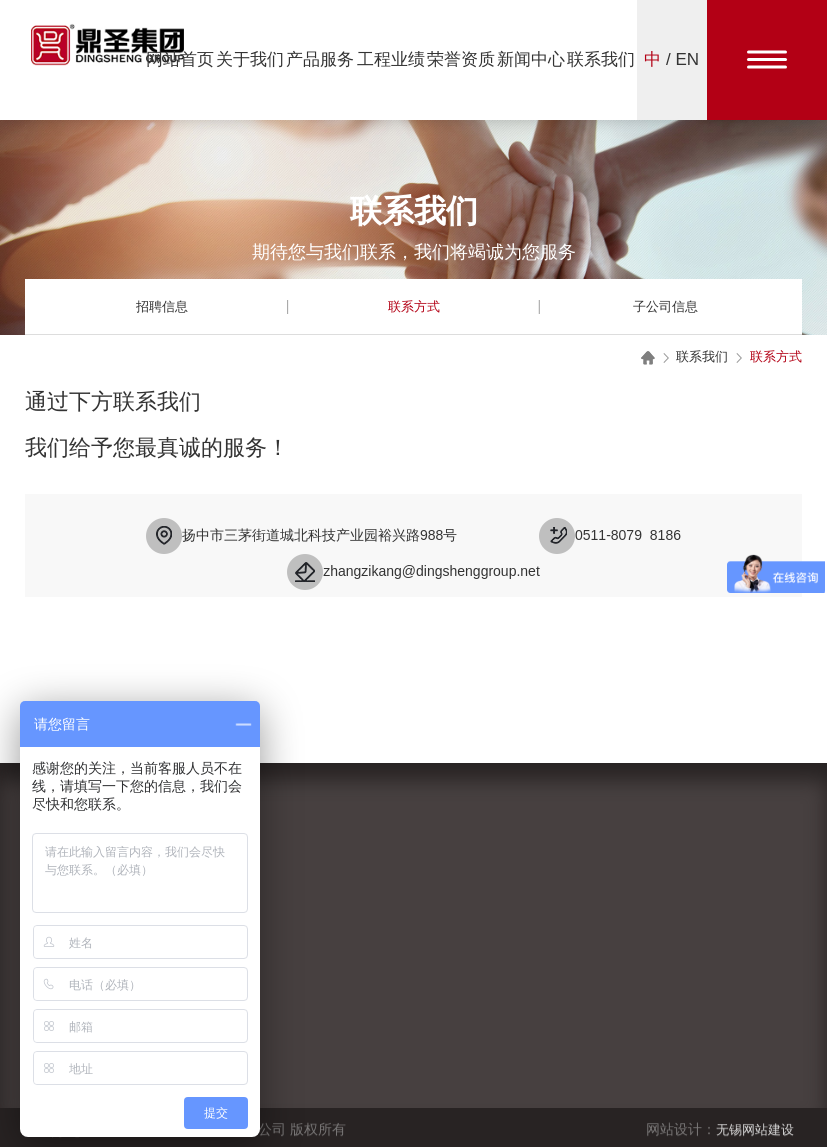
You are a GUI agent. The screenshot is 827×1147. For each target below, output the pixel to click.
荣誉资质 (461, 59)
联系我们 (601, 59)
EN (688, 59)
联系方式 (414, 306)
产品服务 (320, 59)
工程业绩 (391, 59)
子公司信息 (665, 306)
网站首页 (180, 59)
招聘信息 (162, 306)
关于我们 (250, 59)
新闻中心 (531, 59)
